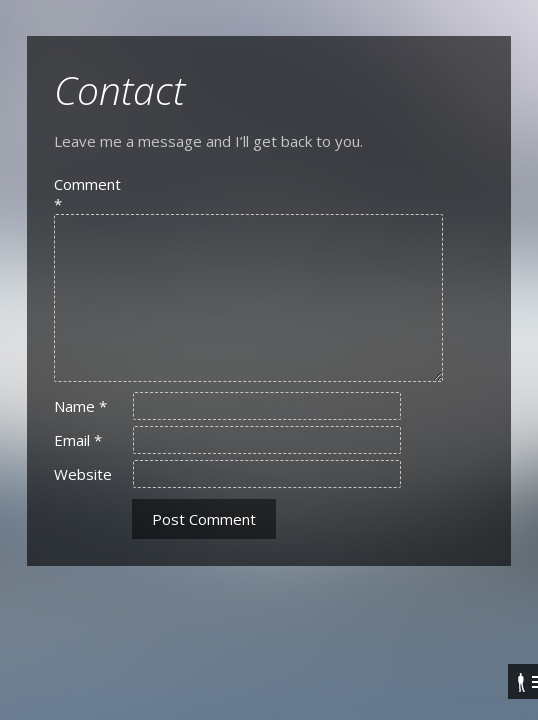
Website (83, 474)
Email (78, 440)
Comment (87, 194)
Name (80, 406)
